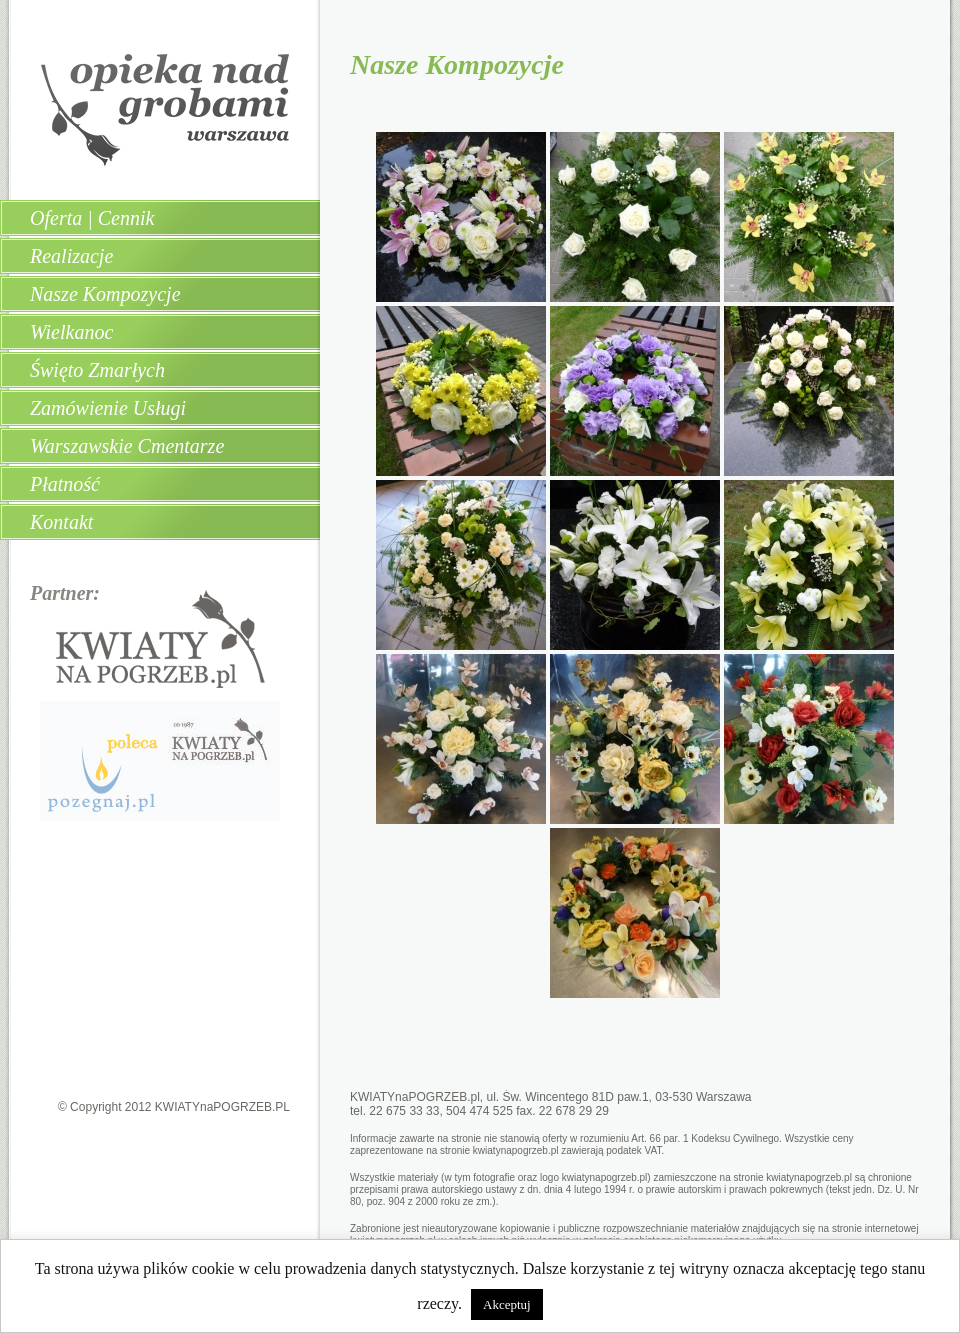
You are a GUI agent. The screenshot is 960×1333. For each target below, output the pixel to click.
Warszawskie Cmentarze (127, 446)
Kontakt (61, 522)
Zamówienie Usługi (108, 408)
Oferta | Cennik (92, 218)
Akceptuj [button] (507, 1304)
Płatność (65, 484)
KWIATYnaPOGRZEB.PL (222, 1107)
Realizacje (71, 256)
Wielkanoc (71, 332)
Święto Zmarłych (97, 370)
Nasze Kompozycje (105, 294)
